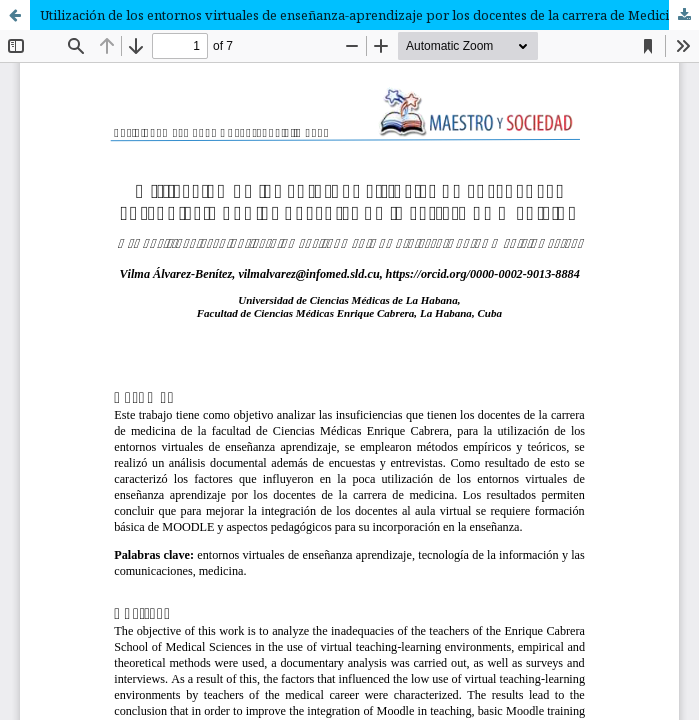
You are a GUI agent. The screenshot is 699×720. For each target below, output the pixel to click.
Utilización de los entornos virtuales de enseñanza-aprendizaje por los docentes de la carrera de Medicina (362, 15)
